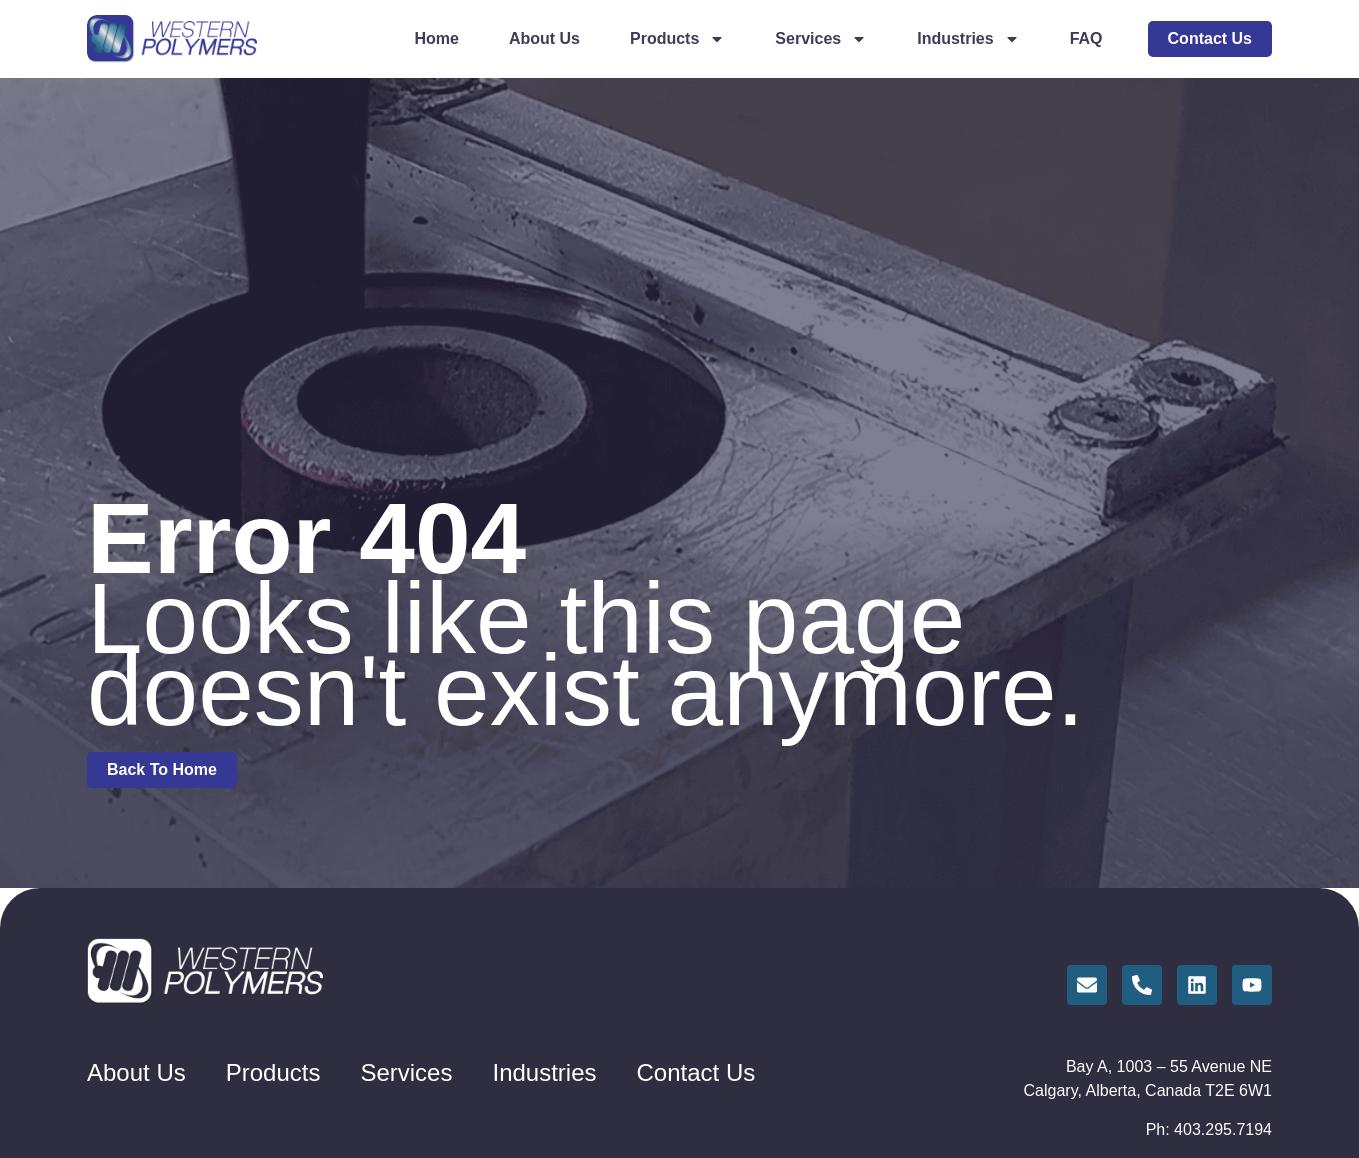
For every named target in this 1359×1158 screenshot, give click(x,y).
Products (677, 39)
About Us (544, 38)
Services (821, 39)
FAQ (1086, 38)
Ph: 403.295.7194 (1209, 1129)
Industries (968, 39)
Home (436, 38)
